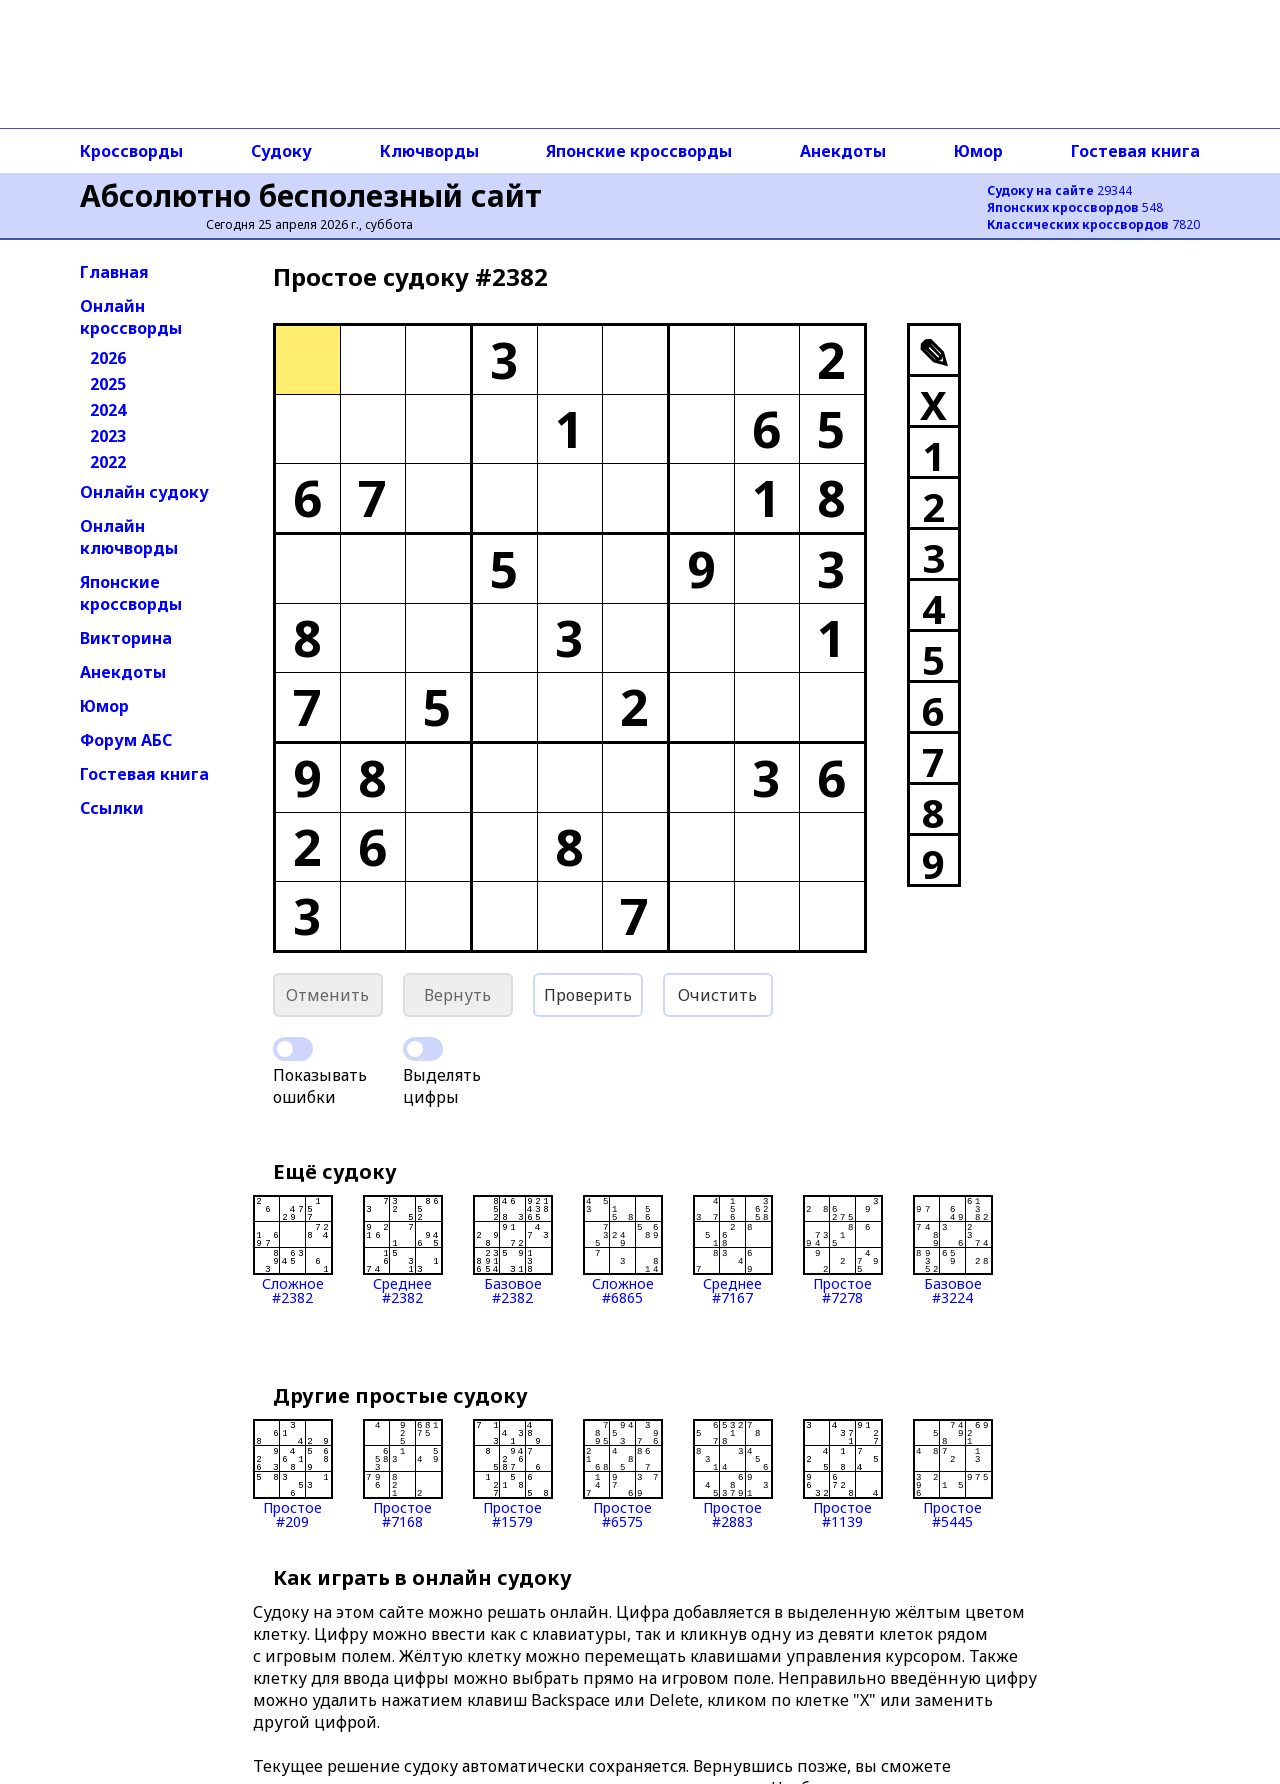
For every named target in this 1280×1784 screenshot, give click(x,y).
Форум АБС (126, 740)
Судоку (281, 151)
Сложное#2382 (293, 1250)
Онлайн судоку (144, 492)
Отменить (327, 995)
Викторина (126, 638)
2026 (108, 358)
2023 (108, 436)
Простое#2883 (733, 1474)
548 (1075, 207)
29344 (1059, 190)
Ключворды (429, 151)
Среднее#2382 (403, 1250)
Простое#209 (293, 1474)
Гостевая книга (1135, 151)
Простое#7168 (403, 1474)
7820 (1093, 224)
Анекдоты (843, 151)
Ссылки (112, 808)
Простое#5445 (953, 1474)
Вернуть (457, 995)
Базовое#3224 (953, 1250)
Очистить (717, 995)
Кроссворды (131, 151)
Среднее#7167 (733, 1250)
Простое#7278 (843, 1250)
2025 (108, 384)
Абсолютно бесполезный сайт (311, 195)
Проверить (588, 995)
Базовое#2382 (513, 1250)
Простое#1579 (513, 1474)
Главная (114, 272)
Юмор (978, 151)
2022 (108, 462)
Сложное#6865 (623, 1250)
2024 (108, 410)
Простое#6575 (623, 1474)
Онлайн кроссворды (131, 317)
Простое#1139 (843, 1474)
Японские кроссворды (639, 151)
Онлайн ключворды (129, 537)
